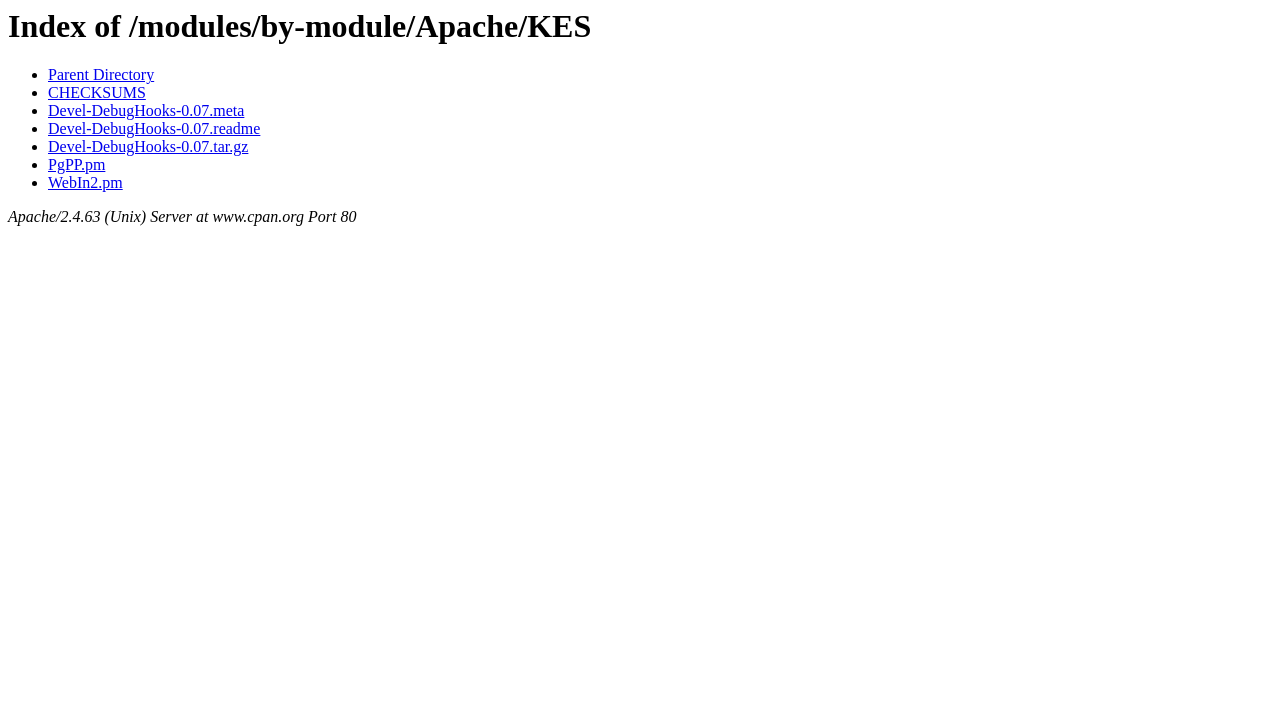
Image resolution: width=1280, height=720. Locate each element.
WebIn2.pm (85, 182)
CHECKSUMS (97, 92)
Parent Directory (101, 74)
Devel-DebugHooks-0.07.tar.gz (148, 146)
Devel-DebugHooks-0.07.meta (146, 110)
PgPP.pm (76, 164)
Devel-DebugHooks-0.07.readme (154, 128)
